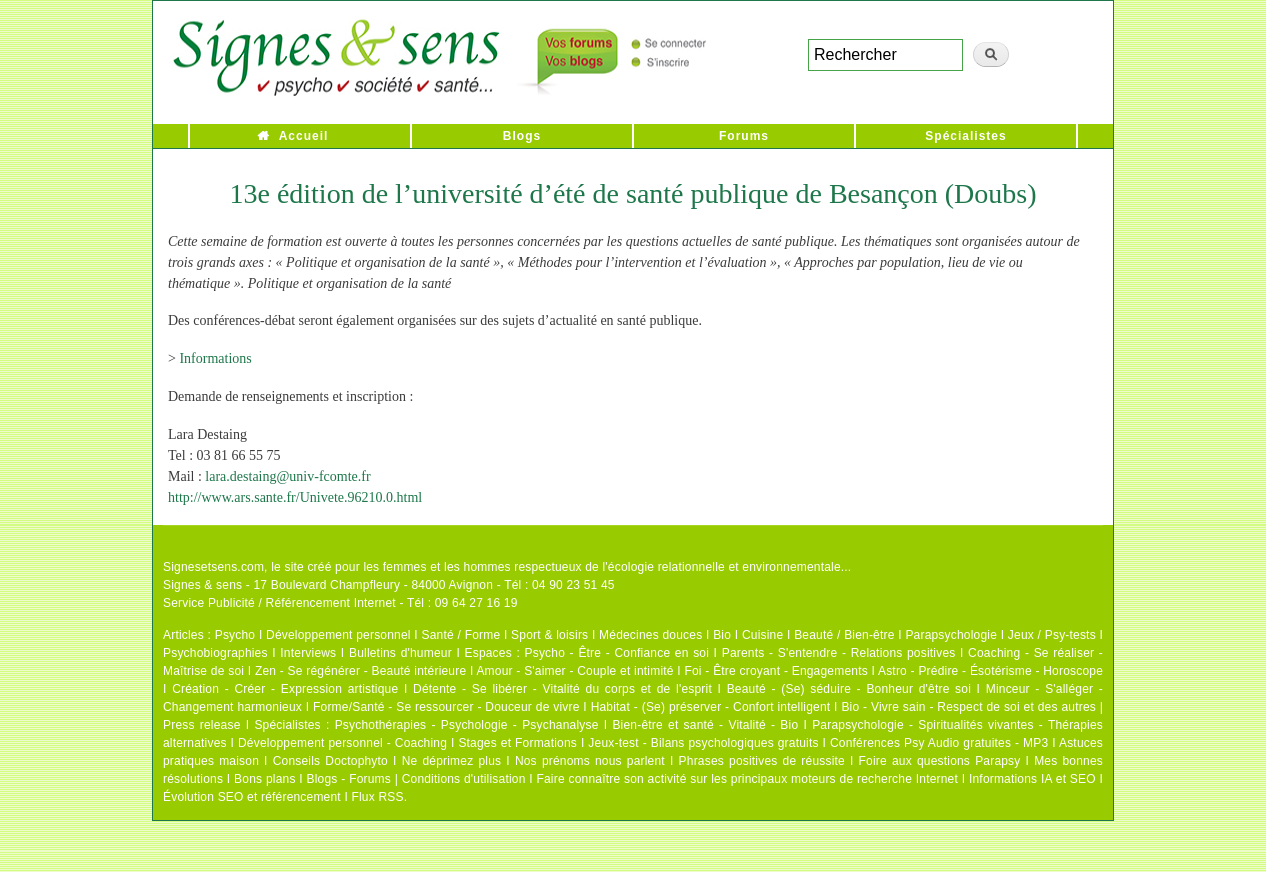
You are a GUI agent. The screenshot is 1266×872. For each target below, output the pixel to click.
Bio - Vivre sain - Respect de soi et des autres (968, 707)
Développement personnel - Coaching (342, 743)
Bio (722, 635)
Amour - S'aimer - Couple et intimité (574, 671)
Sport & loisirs (549, 635)
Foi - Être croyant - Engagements (775, 671)
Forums (744, 136)
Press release (202, 725)
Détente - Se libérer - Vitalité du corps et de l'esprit (562, 689)
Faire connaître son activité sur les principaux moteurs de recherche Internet (747, 779)
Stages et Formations (517, 743)
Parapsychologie (951, 635)
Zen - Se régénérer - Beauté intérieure (360, 671)
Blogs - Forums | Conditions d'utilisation (416, 779)
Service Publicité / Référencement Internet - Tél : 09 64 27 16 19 (340, 603)
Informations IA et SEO (1032, 779)
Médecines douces (650, 635)
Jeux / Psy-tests (1052, 635)
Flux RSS (377, 797)
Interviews (308, 653)
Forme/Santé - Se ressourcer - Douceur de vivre (446, 707)
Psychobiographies (215, 653)
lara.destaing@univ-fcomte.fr (287, 476)
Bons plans (264, 779)
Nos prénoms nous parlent (590, 761)
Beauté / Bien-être (844, 635)
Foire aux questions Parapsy (940, 761)
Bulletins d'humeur (400, 653)
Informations (215, 358)
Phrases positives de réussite (762, 761)
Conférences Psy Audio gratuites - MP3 (939, 743)
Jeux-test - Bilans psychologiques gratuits (703, 743)
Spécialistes (965, 136)
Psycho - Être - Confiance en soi (617, 653)
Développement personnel (338, 635)
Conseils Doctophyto (330, 761)
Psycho (235, 635)
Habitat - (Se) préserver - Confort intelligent (711, 707)
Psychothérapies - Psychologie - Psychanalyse (467, 725)
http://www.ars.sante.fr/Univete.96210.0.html (295, 497)
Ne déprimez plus (452, 761)
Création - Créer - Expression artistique (285, 689)
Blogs (522, 136)
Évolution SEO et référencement (252, 797)
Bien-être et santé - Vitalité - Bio (705, 725)
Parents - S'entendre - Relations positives (839, 653)
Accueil (304, 136)
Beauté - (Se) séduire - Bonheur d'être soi (849, 689)
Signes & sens (202, 585)
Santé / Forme (461, 635)
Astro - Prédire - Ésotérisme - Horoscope (990, 671)
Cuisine (762, 635)
